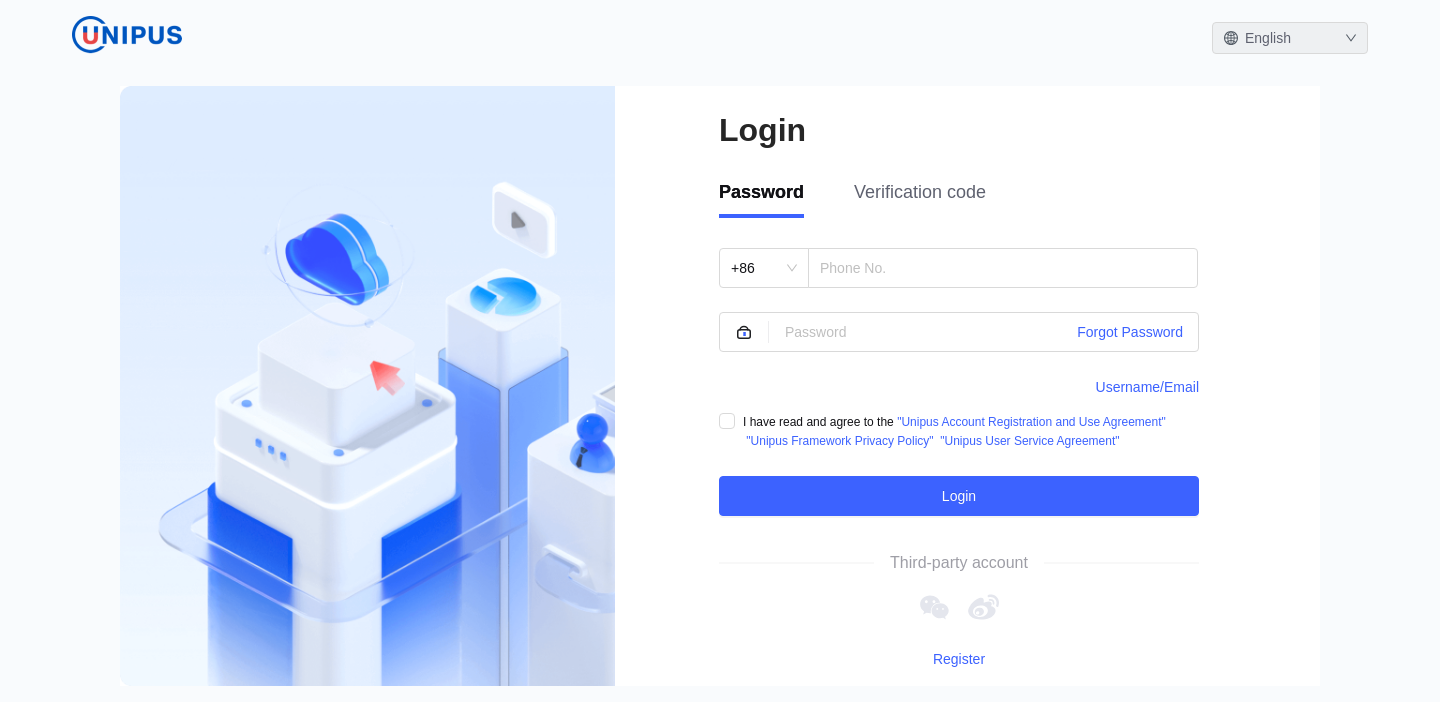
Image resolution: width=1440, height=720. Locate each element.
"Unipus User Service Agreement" (1029, 441)
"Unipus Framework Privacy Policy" (839, 441)
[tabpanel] (959, 381)
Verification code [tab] (920, 192)
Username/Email (1147, 387)
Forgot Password (1130, 332)
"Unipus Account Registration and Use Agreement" (1031, 422)
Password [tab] (761, 192)
